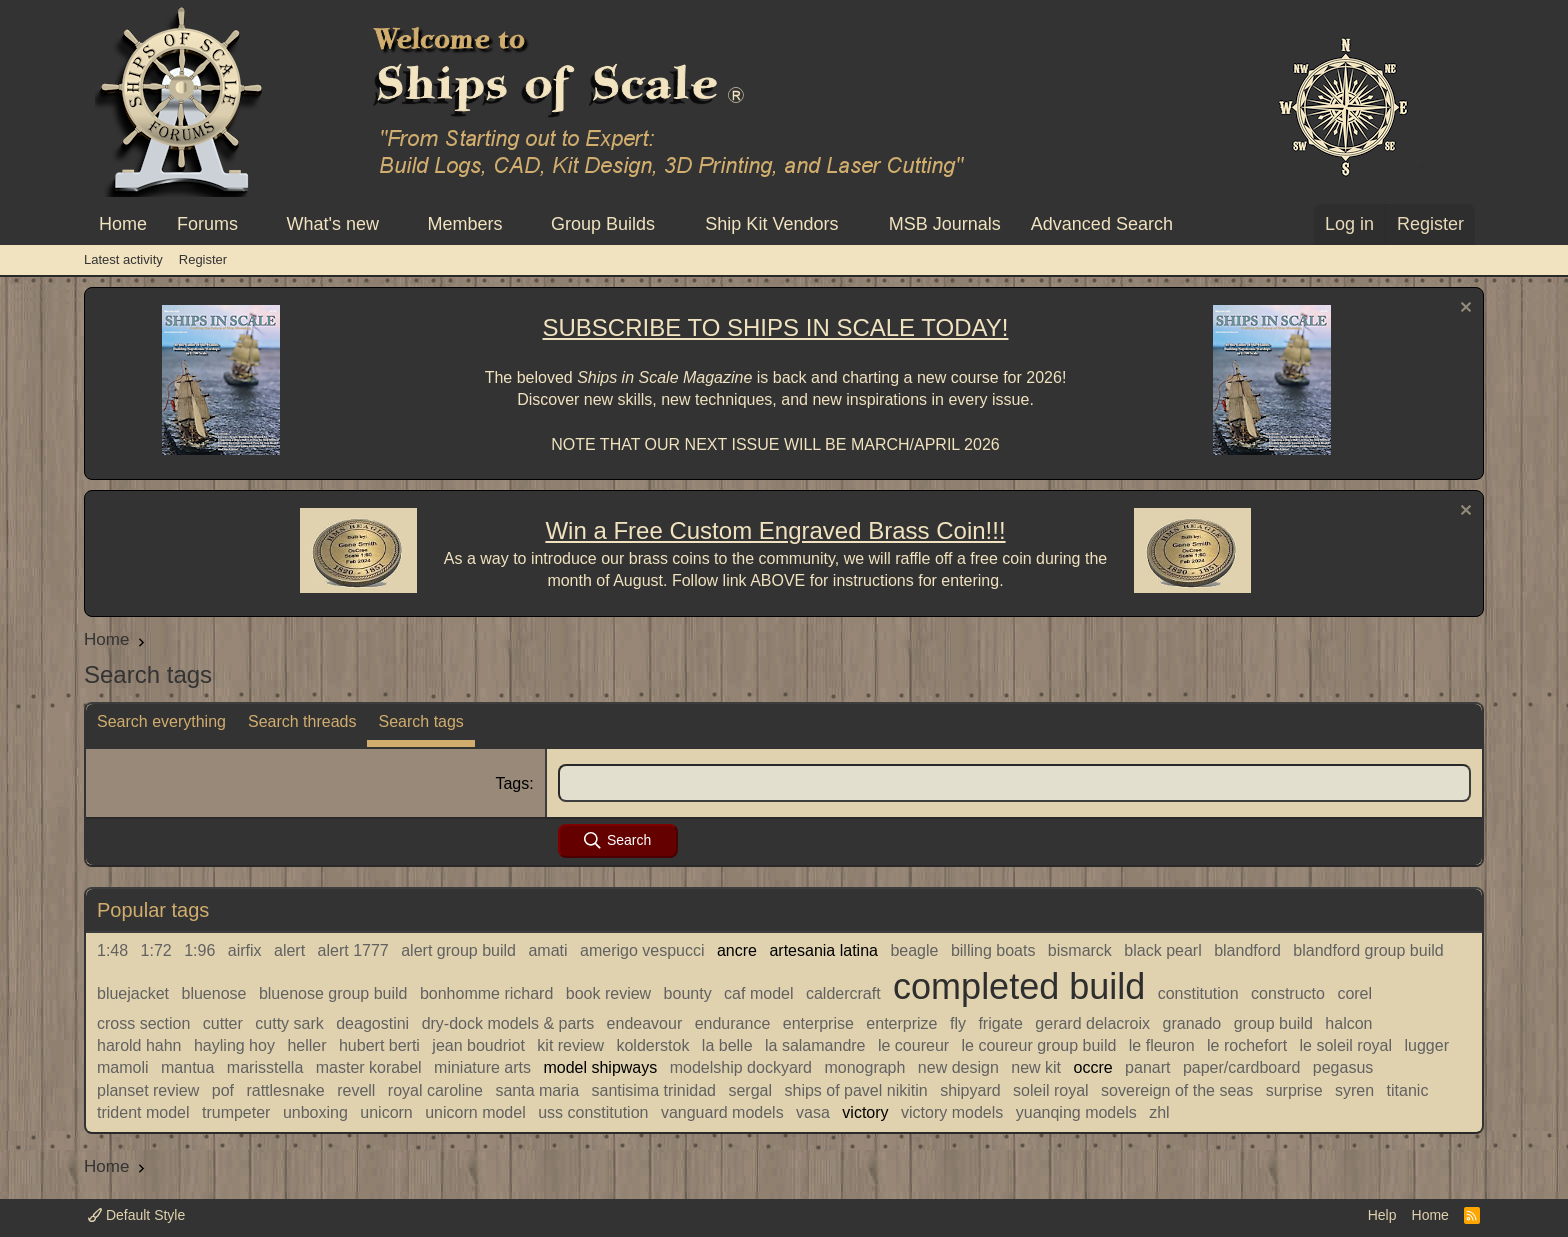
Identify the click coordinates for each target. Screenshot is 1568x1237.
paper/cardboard (1241, 1067)
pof (223, 1090)
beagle (914, 950)
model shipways (600, 1067)
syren (1354, 1090)
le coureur (913, 1045)
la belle (727, 1045)
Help (1382, 1215)
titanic (1408, 1090)
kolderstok (652, 1045)
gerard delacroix (1092, 1023)
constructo (1288, 993)
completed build (1019, 986)
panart (1147, 1067)
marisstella (265, 1067)
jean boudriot (478, 1045)
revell (356, 1090)
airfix (245, 950)
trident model (143, 1112)
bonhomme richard (486, 993)
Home (123, 224)
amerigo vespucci (642, 950)
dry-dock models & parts (508, 1023)
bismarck (1080, 950)
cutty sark (289, 1023)
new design (958, 1067)
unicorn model (475, 1112)
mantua (187, 1067)
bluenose (214, 993)
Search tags (420, 721)
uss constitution (593, 1112)
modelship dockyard (741, 1067)
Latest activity (123, 259)
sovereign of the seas (1177, 1090)
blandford (1247, 950)
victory (865, 1112)
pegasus (1343, 1067)
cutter (223, 1023)
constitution (1198, 993)
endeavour (645, 1023)
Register (203, 259)
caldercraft (843, 993)
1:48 (112, 950)
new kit (1036, 1067)
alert (289, 950)
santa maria (537, 1090)
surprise (1294, 1090)
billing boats (993, 950)
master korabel (369, 1067)
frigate (1000, 1023)
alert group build (458, 950)
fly (958, 1023)
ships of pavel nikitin (855, 1090)
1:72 (156, 950)
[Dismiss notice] (1463, 309)
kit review (570, 1045)
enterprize (901, 1023)
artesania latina (823, 950)
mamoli (123, 1067)
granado (1192, 1023)
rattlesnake (285, 1090)
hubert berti (379, 1045)
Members (464, 224)
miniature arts (482, 1067)
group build (1273, 1023)
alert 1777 (353, 950)
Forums (207, 224)
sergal (750, 1090)
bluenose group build (333, 993)
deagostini (372, 1023)
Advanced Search (1102, 224)
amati (547, 950)
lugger (1427, 1045)
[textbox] (1014, 783)
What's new (333, 224)
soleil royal (1051, 1090)
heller (306, 1045)
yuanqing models (1076, 1112)
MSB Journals (945, 224)
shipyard (970, 1090)
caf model (758, 993)
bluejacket (133, 993)
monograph (864, 1067)
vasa (813, 1112)
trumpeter (236, 1112)
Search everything (161, 721)
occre (1093, 1067)
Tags (512, 783)
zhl (1159, 1112)
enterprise (818, 1023)
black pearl (1162, 950)
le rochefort (1247, 1045)
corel (1354, 993)
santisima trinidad (654, 1090)
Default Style (136, 1215)
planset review (148, 1090)
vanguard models (722, 1112)
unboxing (315, 1112)
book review (608, 993)
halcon (1348, 1023)
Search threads (302, 721)
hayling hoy (234, 1045)
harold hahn (139, 1045)
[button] (256, 224)
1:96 (199, 950)
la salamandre (815, 1045)
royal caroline (435, 1090)
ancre (737, 950)
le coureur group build (1039, 1045)
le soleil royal (1346, 1045)
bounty (688, 993)
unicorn (386, 1112)
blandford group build (1368, 950)
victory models (952, 1112)
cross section (143, 1023)
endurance (733, 1023)
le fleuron (1162, 1045)
